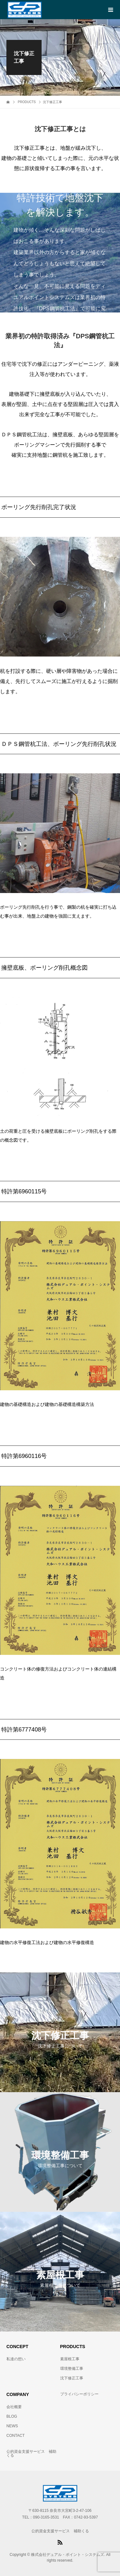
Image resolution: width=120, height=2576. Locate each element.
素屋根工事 (69, 2359)
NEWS (12, 2426)
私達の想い (16, 2359)
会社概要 (14, 2407)
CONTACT (15, 2435)
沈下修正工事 (71, 2378)
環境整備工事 (71, 2368)
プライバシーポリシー (79, 2394)
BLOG (11, 2416)
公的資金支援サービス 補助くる (31, 2453)
